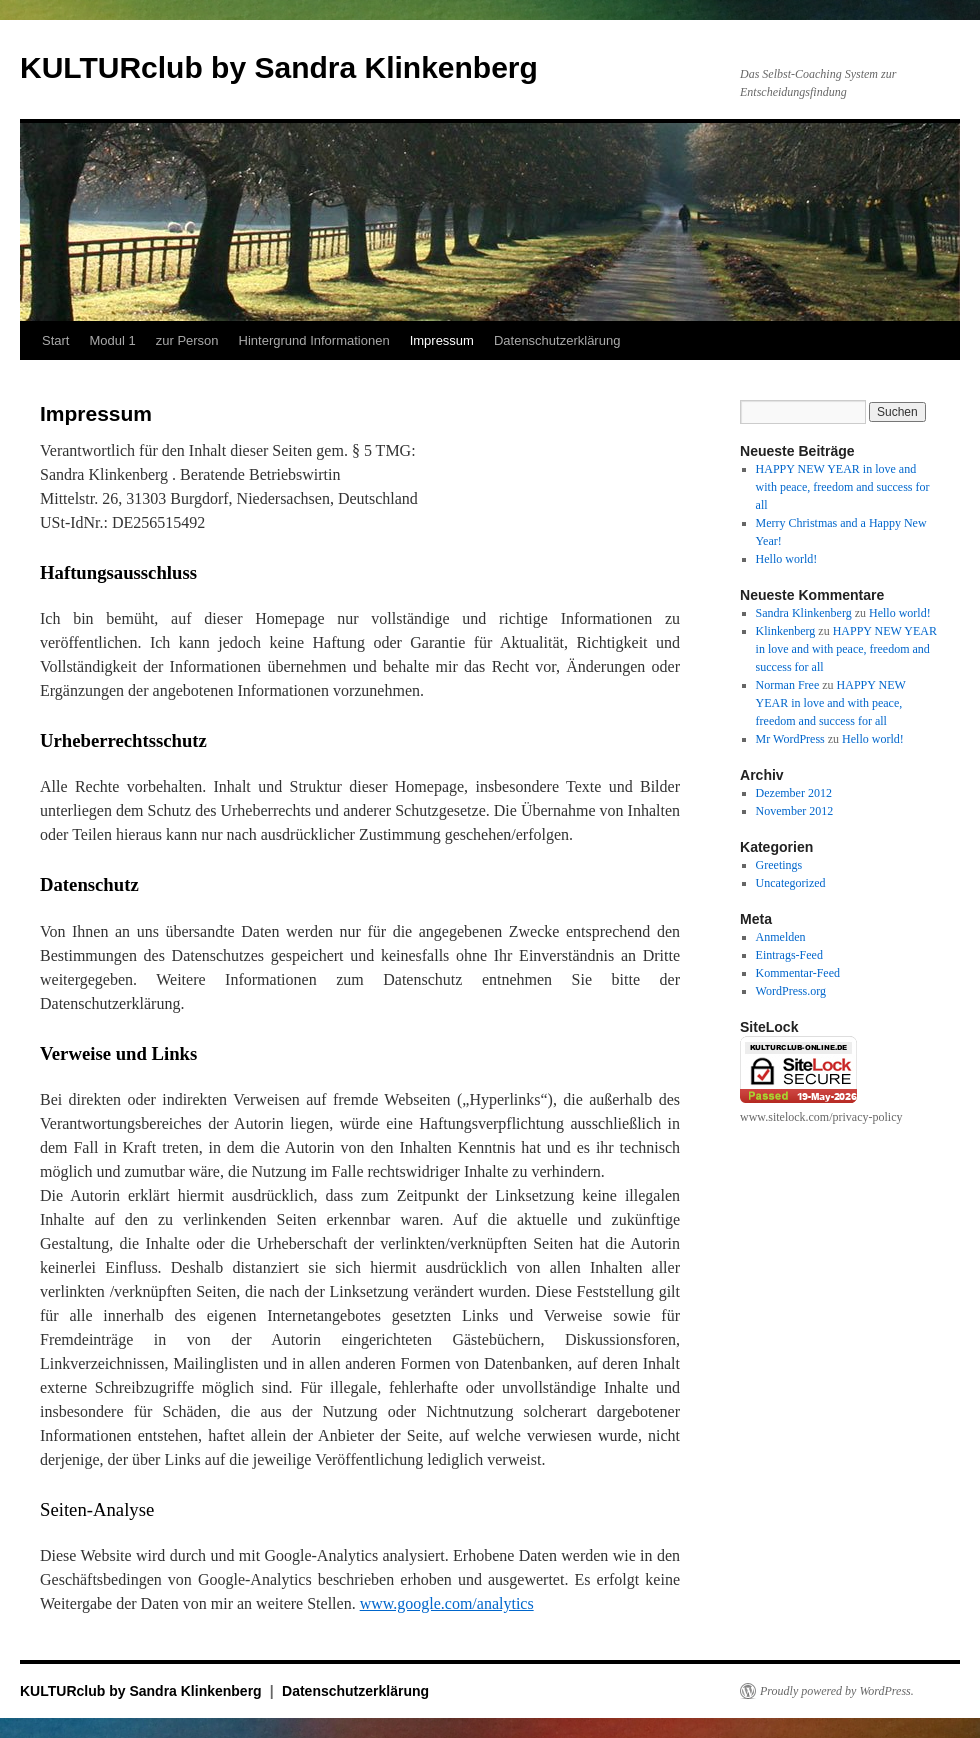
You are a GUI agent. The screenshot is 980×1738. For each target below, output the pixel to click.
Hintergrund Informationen (314, 340)
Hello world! (787, 559)
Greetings (779, 865)
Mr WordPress (790, 739)
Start (55, 340)
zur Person (187, 340)
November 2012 (795, 811)
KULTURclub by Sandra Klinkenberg (279, 67)
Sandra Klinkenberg (804, 613)
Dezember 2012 (794, 793)
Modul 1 (112, 340)
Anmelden (781, 937)
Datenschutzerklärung (557, 340)
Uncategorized (791, 883)
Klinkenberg (786, 631)
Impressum (442, 340)
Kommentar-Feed (798, 973)
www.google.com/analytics (447, 1603)
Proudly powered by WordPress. (837, 1691)
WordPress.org (791, 991)
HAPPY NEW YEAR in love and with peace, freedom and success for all (843, 487)
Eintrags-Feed (789, 955)
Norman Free (788, 685)
